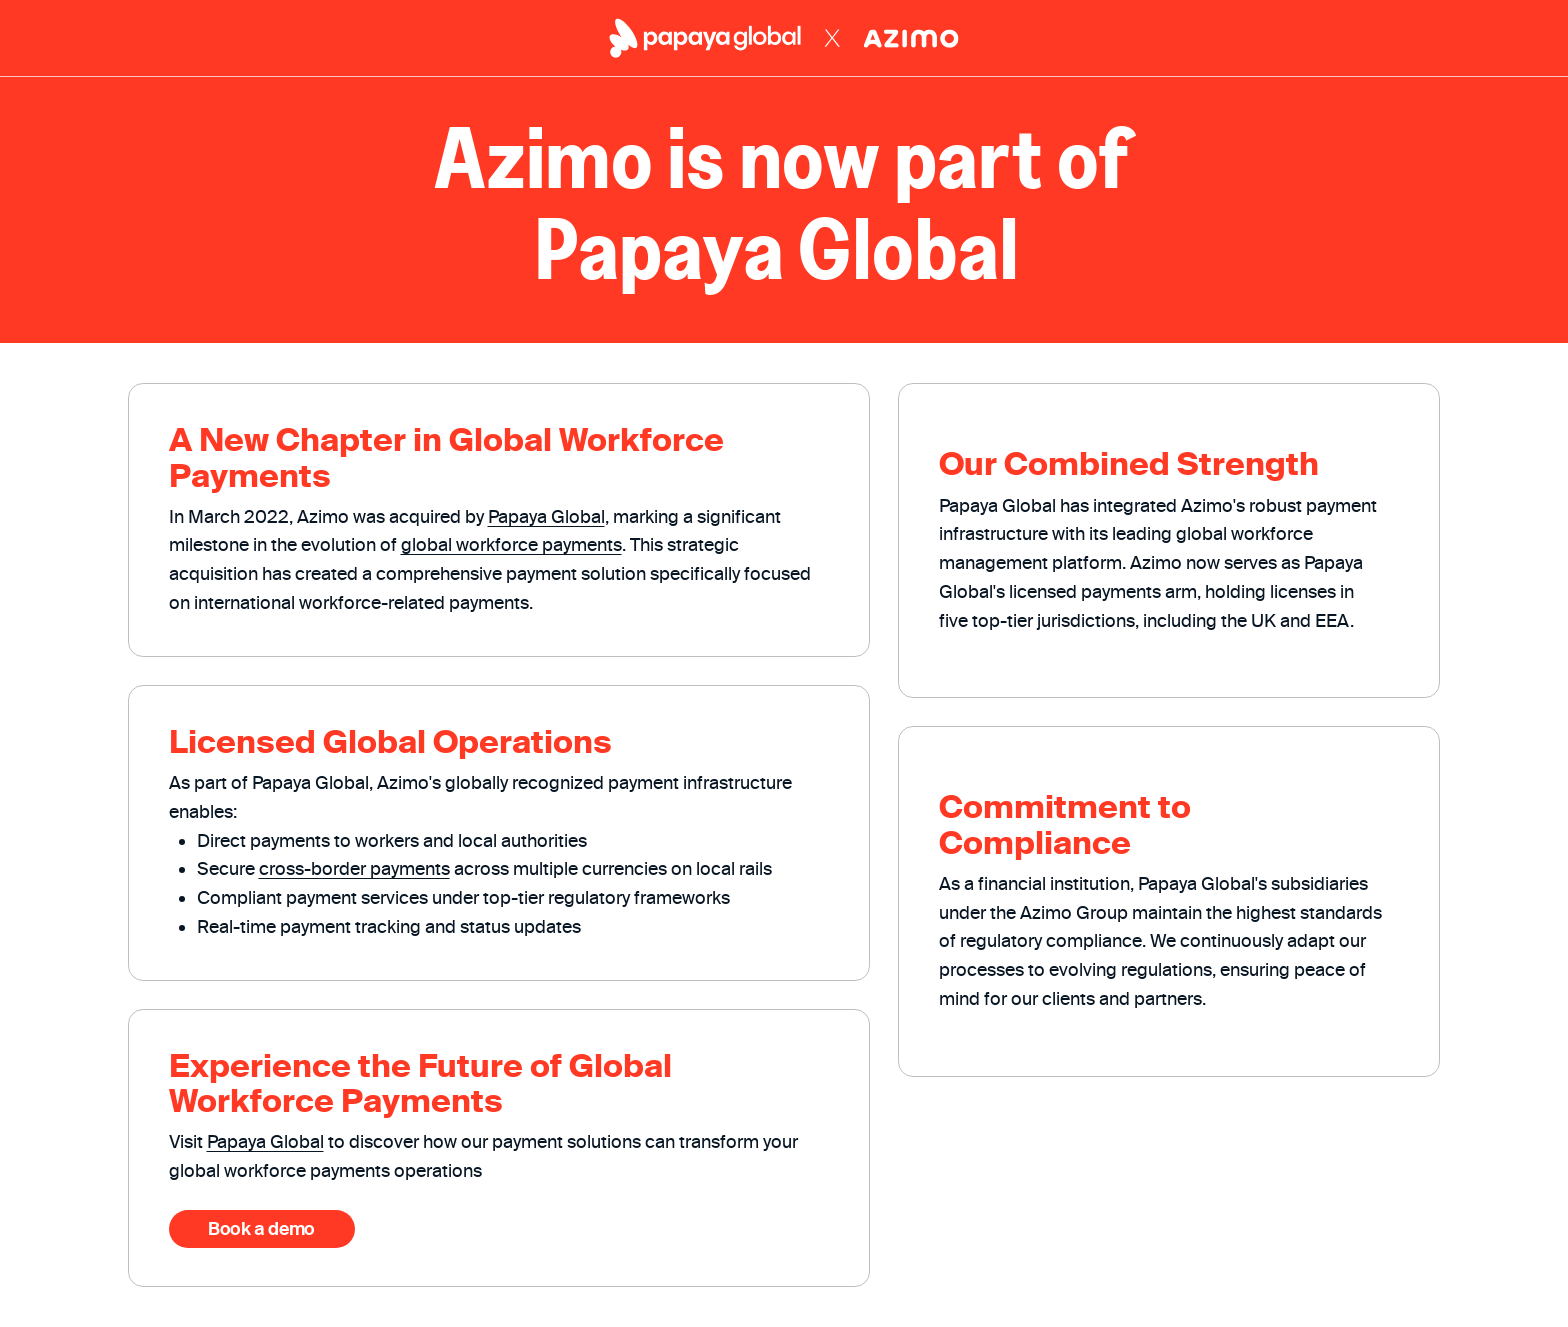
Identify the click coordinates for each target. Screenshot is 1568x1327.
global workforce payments (511, 544)
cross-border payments (354, 868)
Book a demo (261, 1228)
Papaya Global (546, 516)
